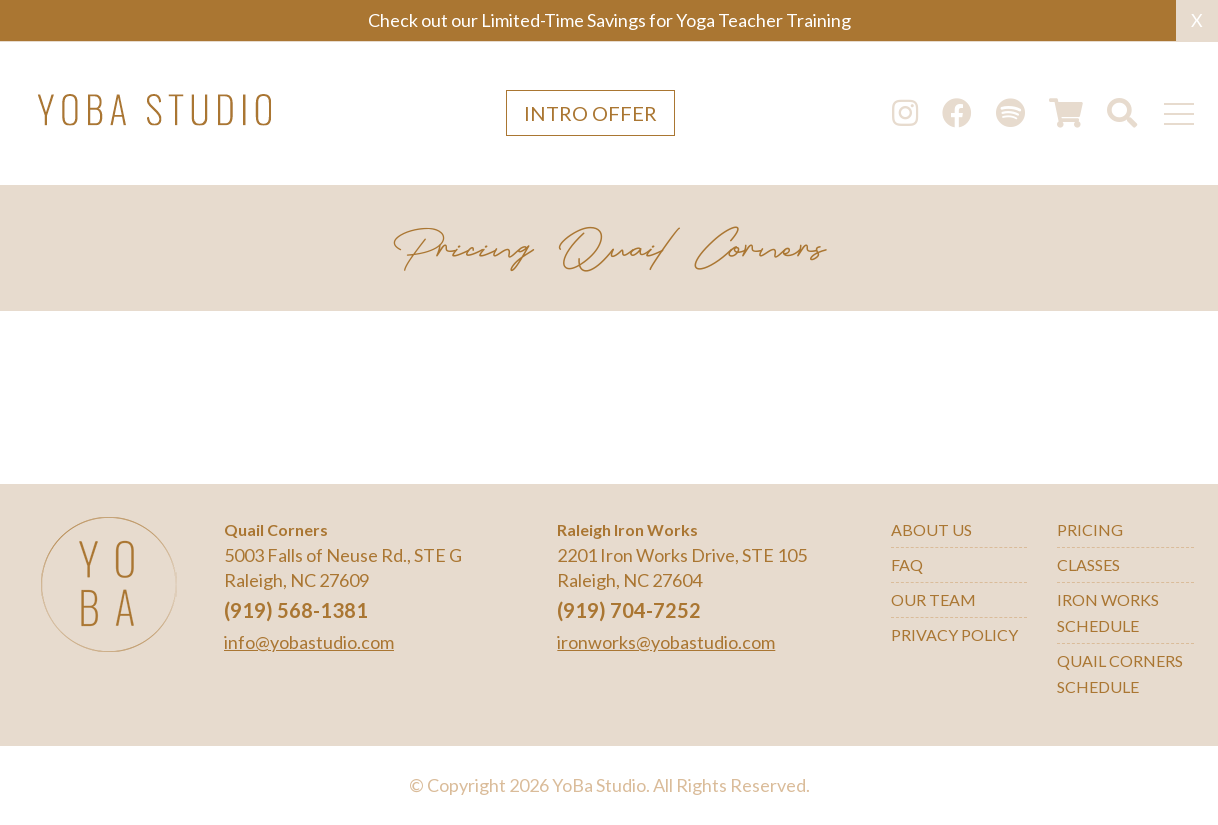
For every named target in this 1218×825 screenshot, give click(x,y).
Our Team (933, 599)
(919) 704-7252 (629, 610)
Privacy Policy (954, 634)
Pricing (1090, 529)
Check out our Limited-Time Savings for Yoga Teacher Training (609, 20)
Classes (1088, 564)
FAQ (907, 564)
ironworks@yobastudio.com (666, 642)
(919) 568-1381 (296, 610)
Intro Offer (590, 113)
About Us (931, 529)
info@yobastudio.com (309, 642)
